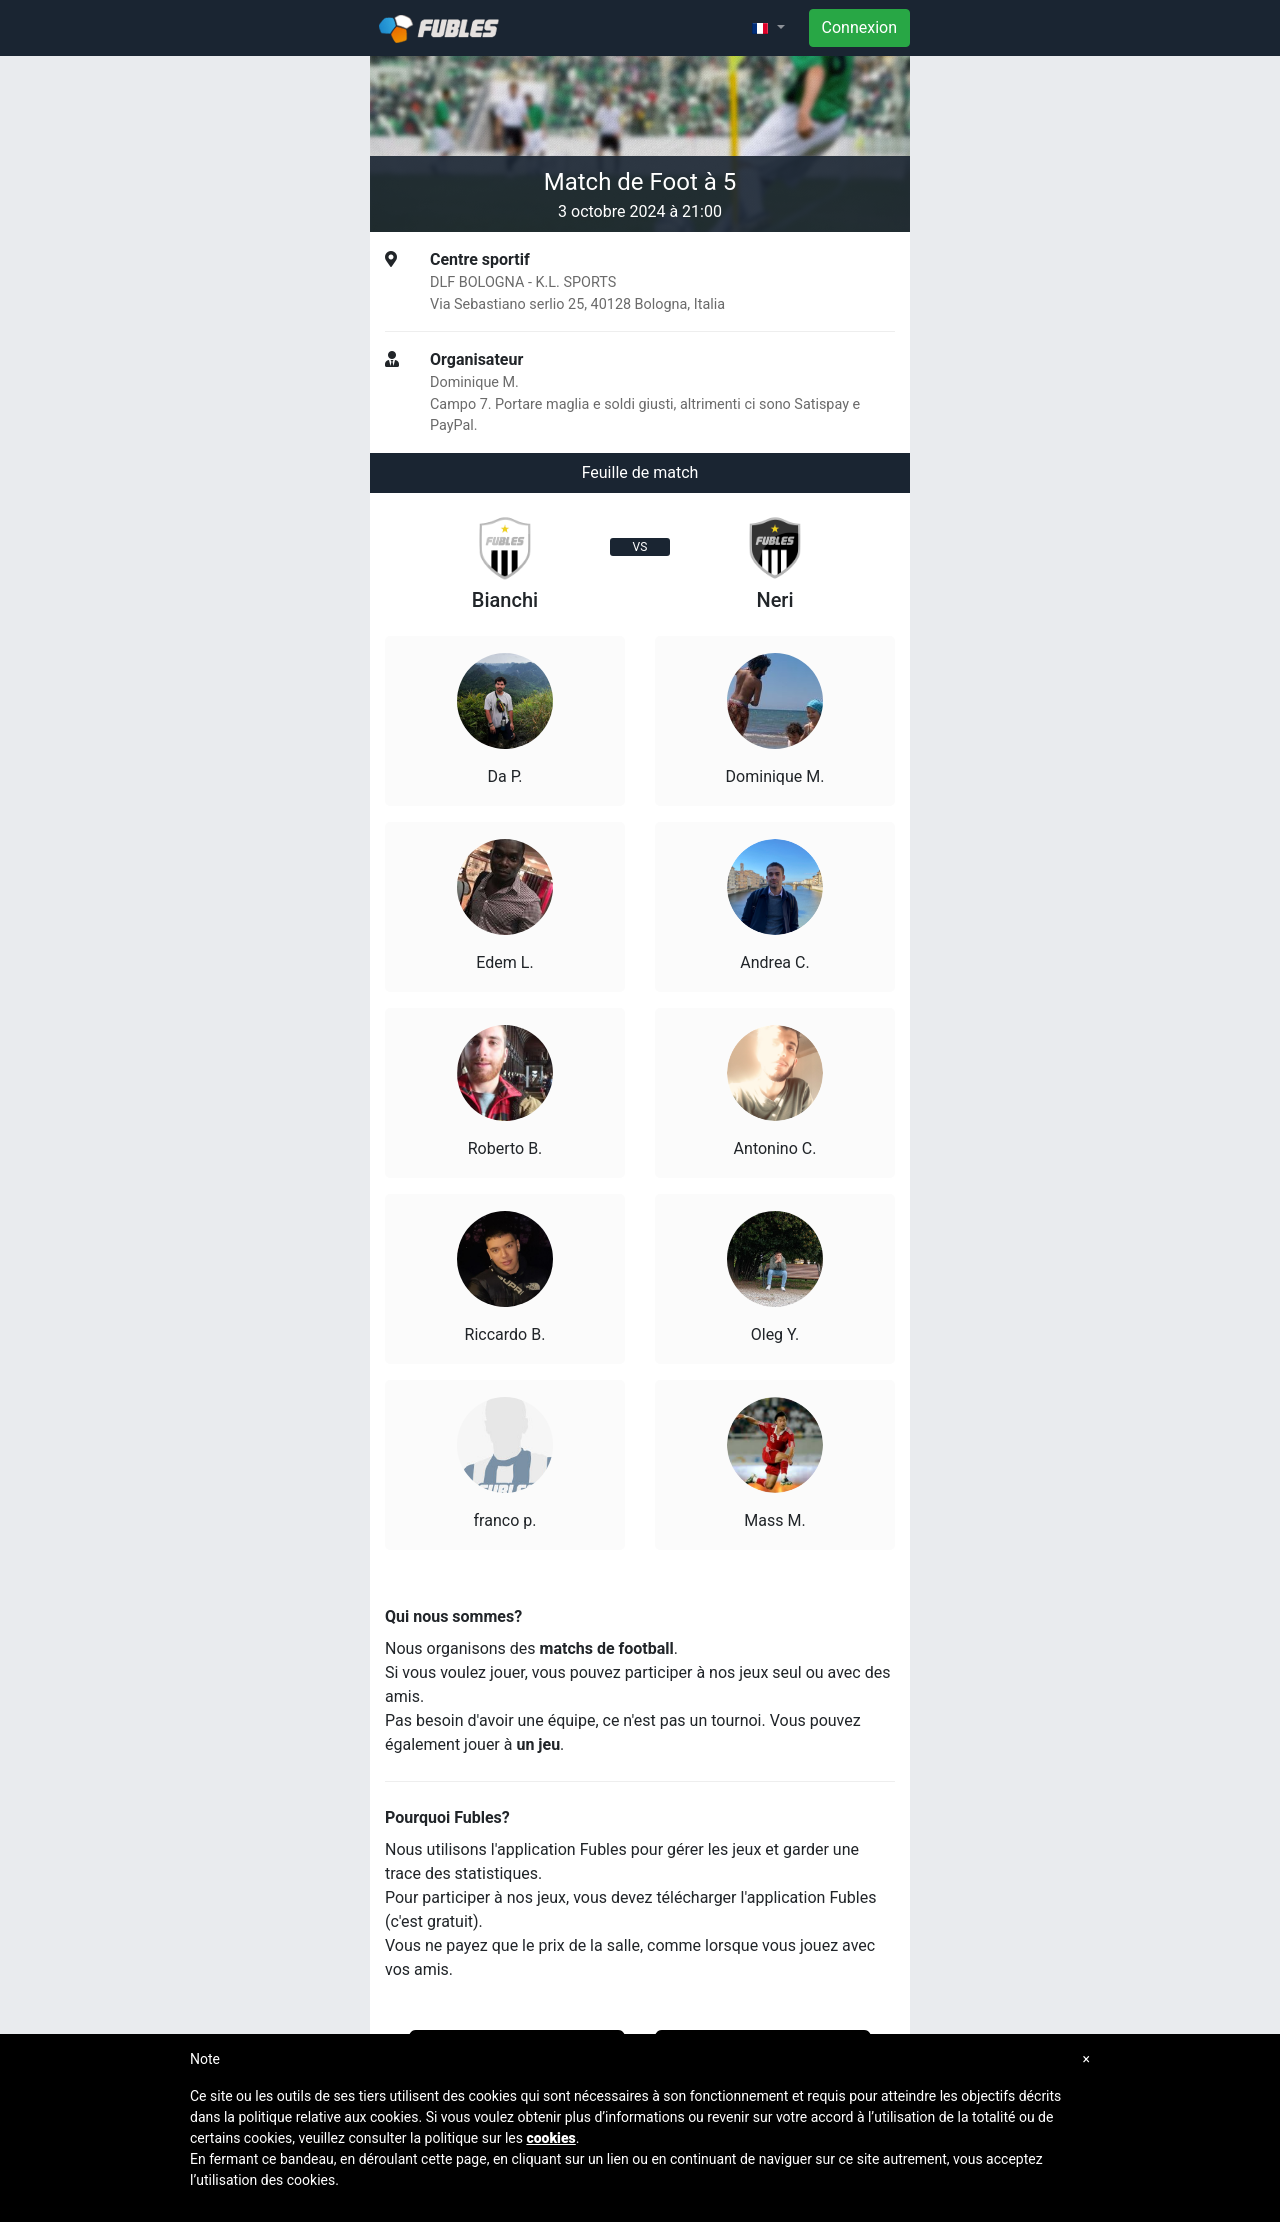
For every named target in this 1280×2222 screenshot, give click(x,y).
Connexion (859, 27)
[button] (768, 28)
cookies (550, 2138)
